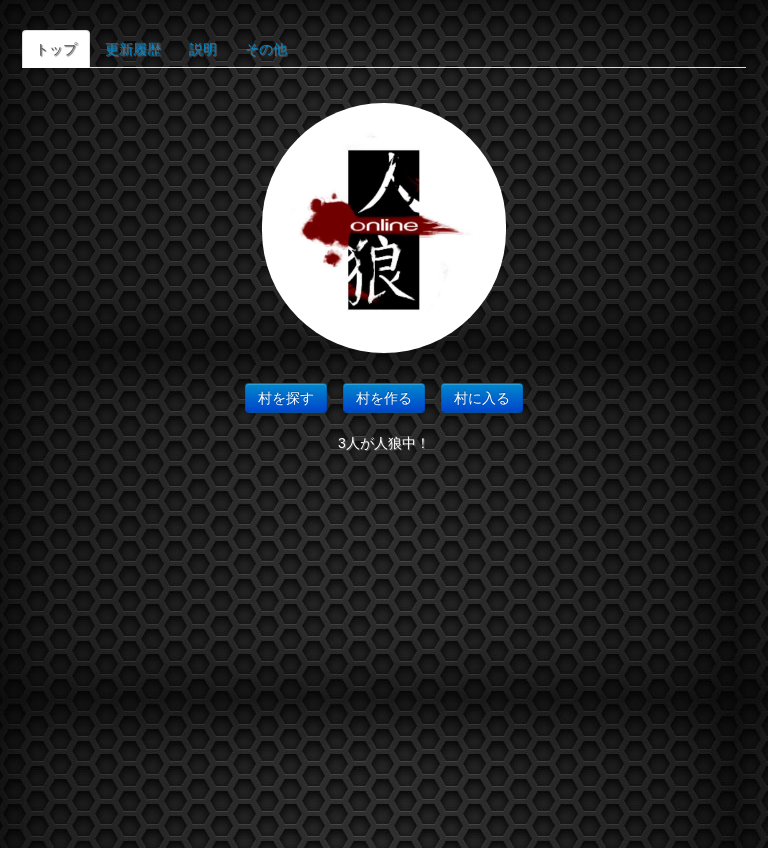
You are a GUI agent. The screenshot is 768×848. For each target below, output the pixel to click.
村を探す (286, 398)
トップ (56, 49)
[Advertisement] (384, 658)
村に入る (482, 398)
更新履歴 (133, 49)
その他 (266, 49)
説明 (203, 49)
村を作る (384, 398)
